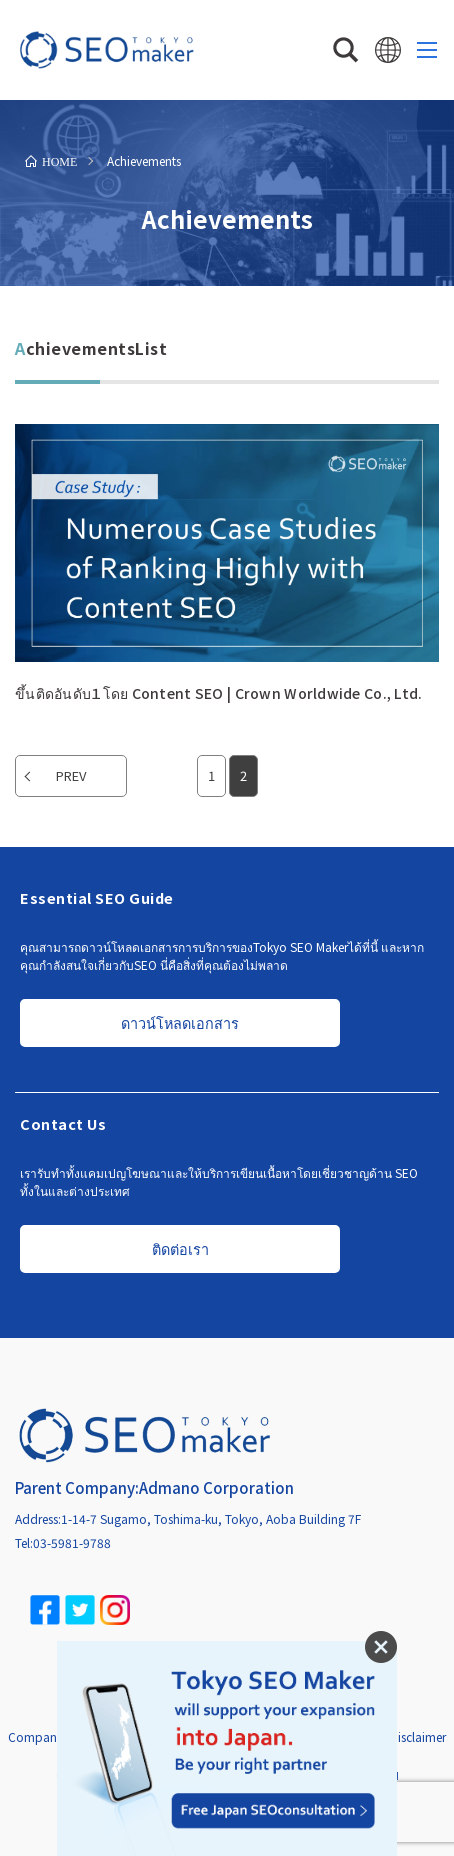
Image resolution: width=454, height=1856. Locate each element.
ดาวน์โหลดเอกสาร (180, 1022)
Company (35, 1736)
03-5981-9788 (72, 1542)
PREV (71, 775)
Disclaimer (418, 1736)
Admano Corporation (216, 1487)
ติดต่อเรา (180, 1248)
